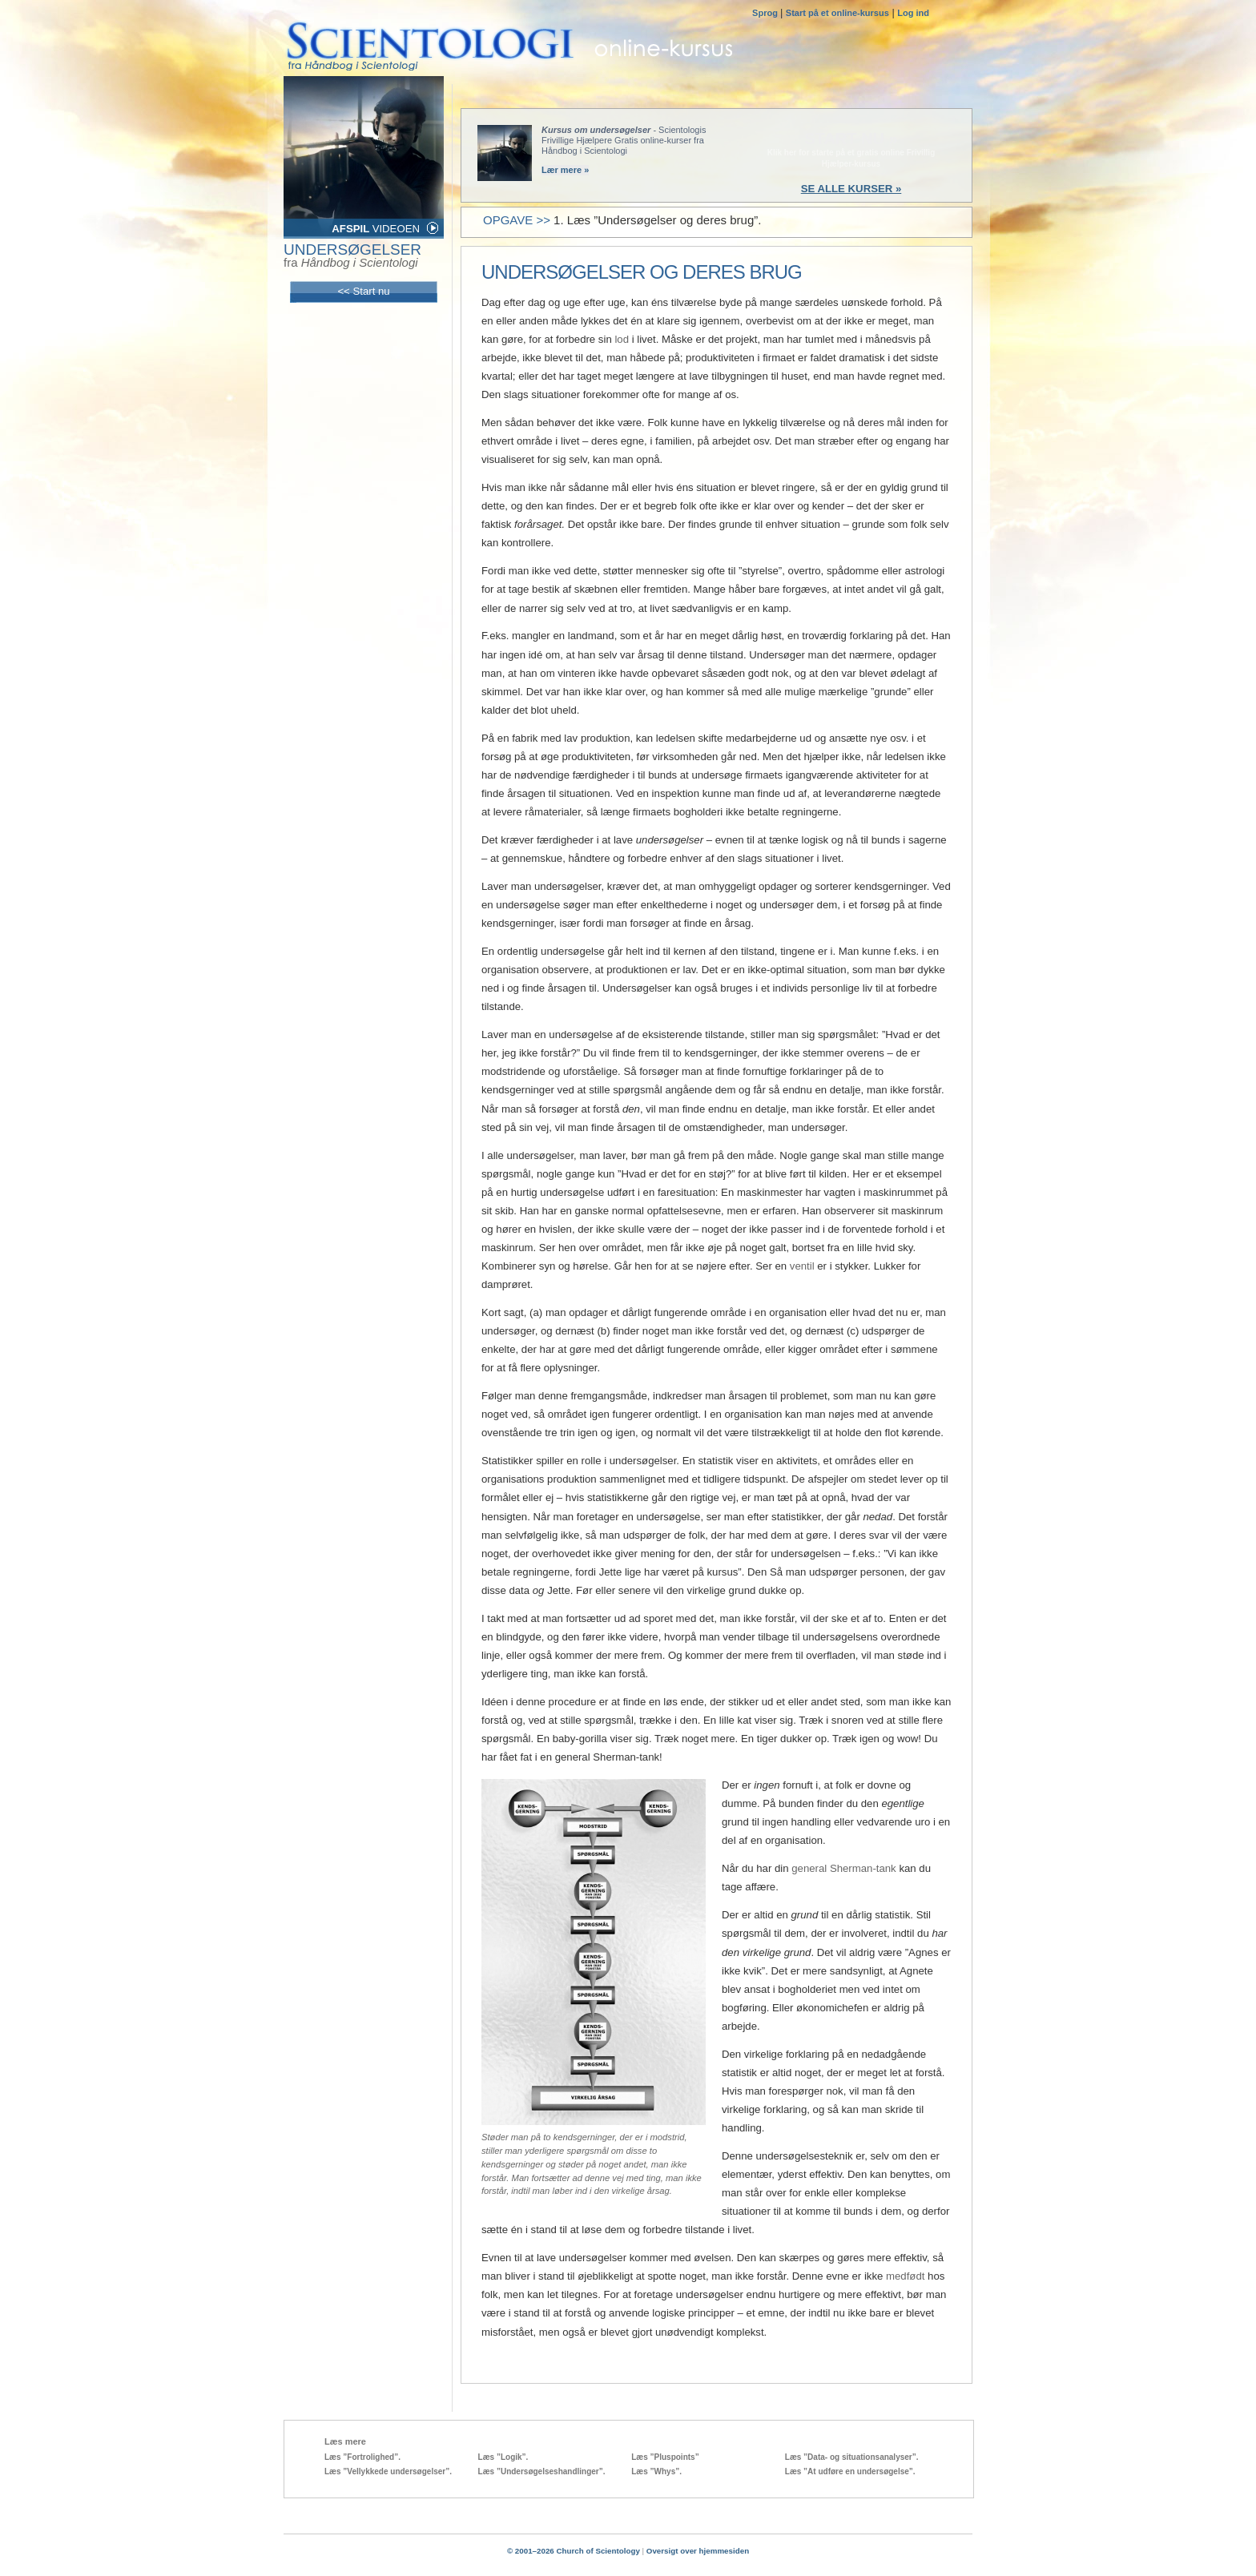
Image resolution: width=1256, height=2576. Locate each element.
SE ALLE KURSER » (851, 189)
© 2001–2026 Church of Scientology (573, 2550)
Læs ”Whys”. (656, 2471)
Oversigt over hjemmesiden (697, 2550)
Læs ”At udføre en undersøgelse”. (850, 2471)
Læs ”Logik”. (503, 2457)
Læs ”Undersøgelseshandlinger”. (542, 2471)
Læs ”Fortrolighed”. (362, 2457)
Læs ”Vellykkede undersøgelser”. (388, 2471)
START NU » (850, 138)
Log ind (913, 13)
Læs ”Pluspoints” (664, 2457)
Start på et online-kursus (837, 13)
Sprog (766, 13)
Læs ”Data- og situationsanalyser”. (852, 2457)
